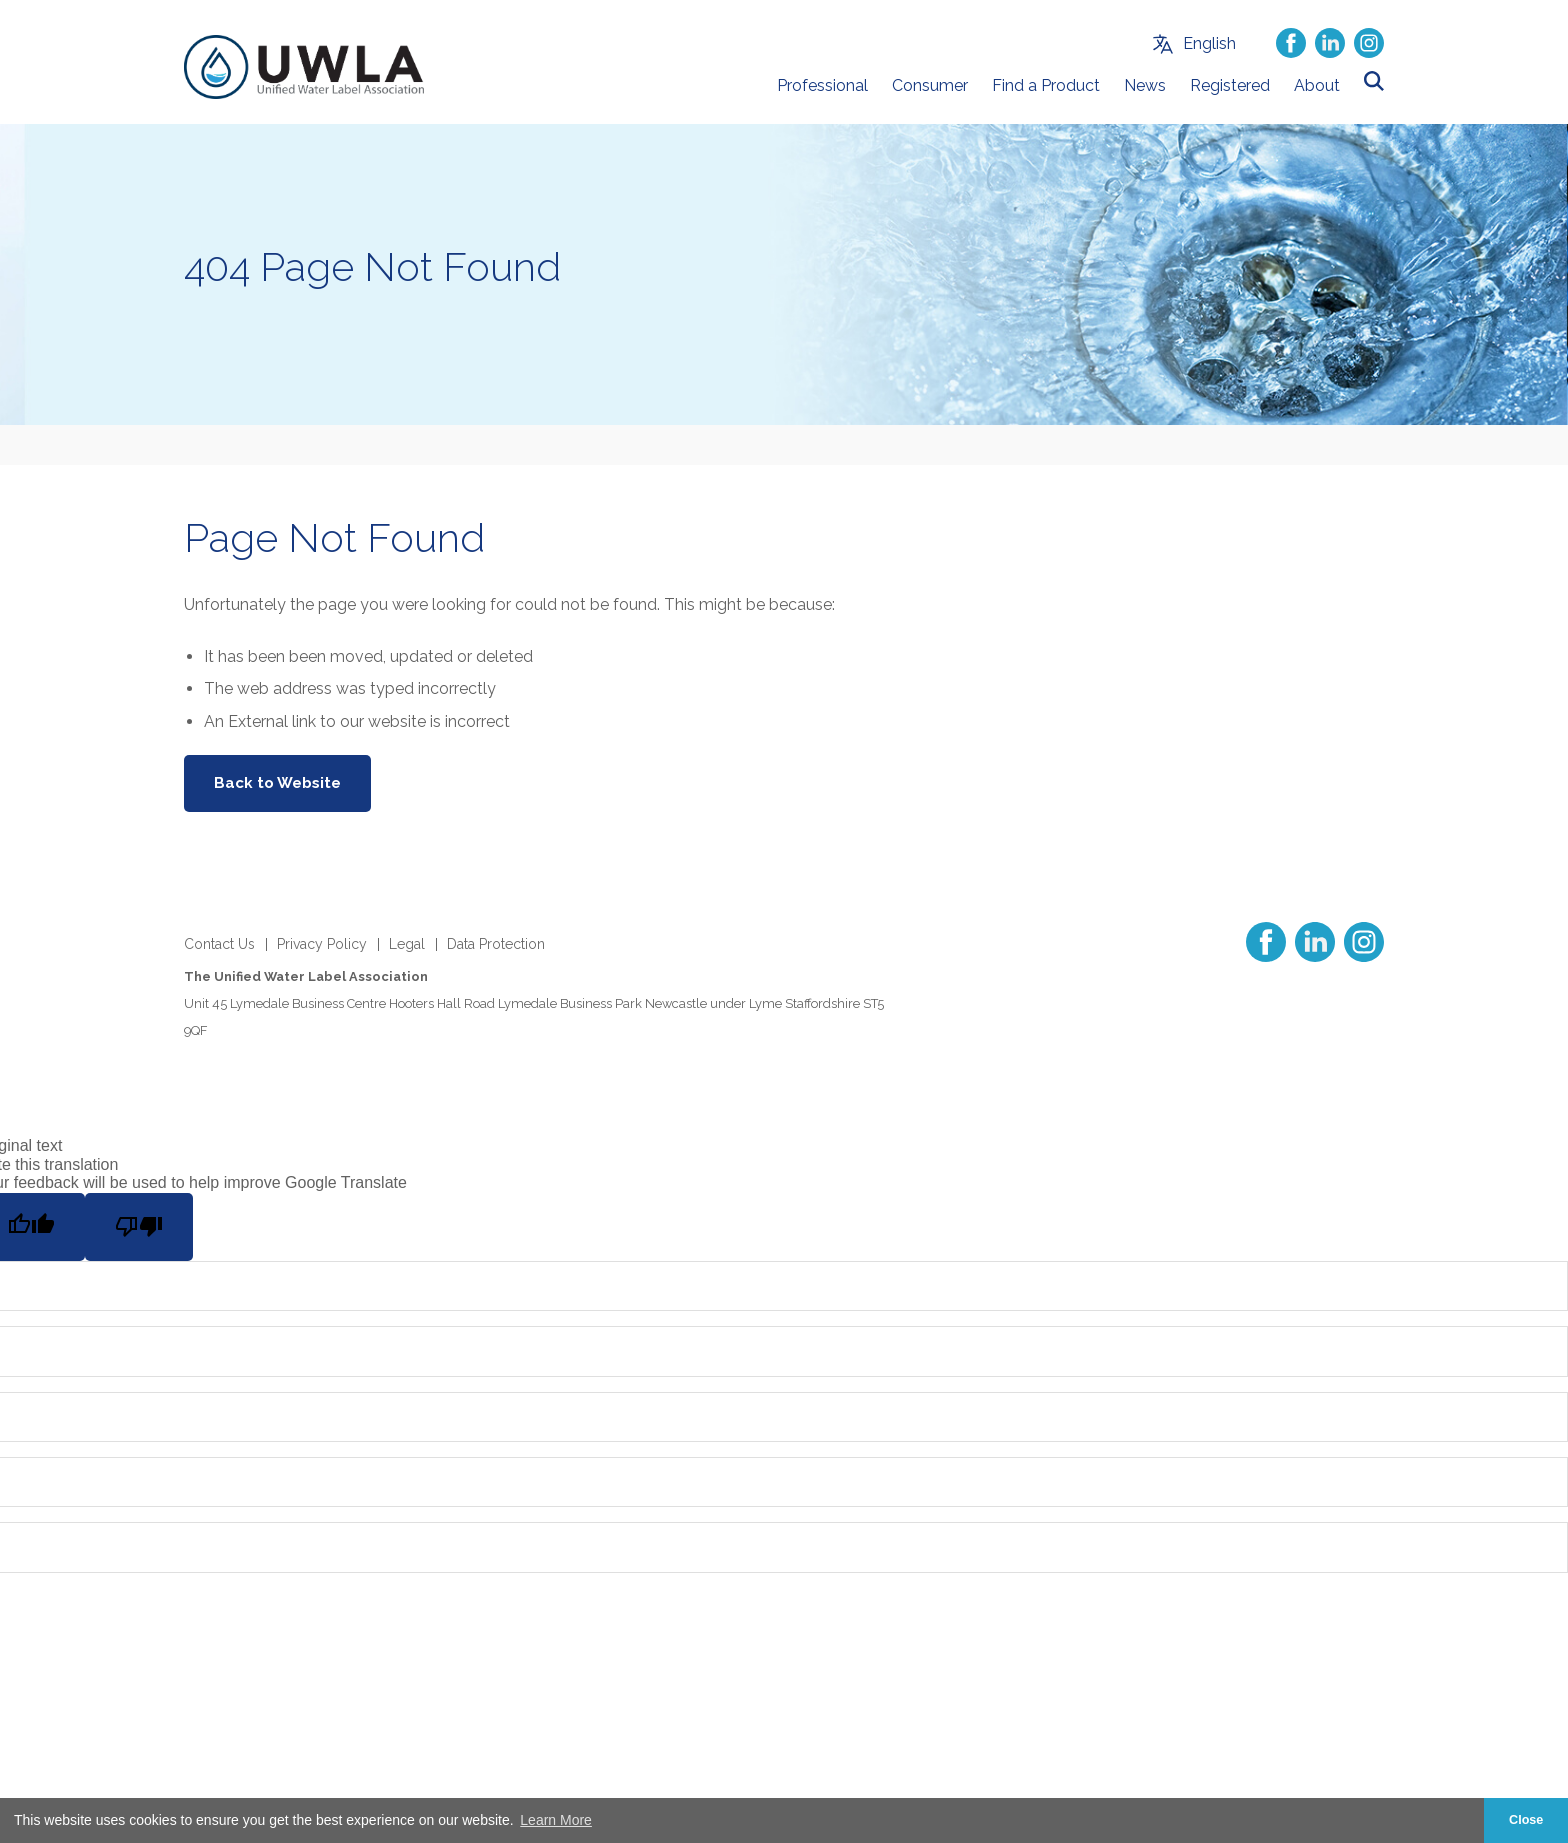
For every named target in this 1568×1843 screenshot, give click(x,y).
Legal (407, 944)
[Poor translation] (139, 1227)
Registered (1230, 85)
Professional (822, 85)
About (1317, 85)
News (1145, 85)
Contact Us (219, 944)
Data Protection (496, 944)
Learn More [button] (556, 1820)
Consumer (930, 85)
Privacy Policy (322, 944)
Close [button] (1526, 1820)
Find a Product (1046, 85)
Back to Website (277, 783)
